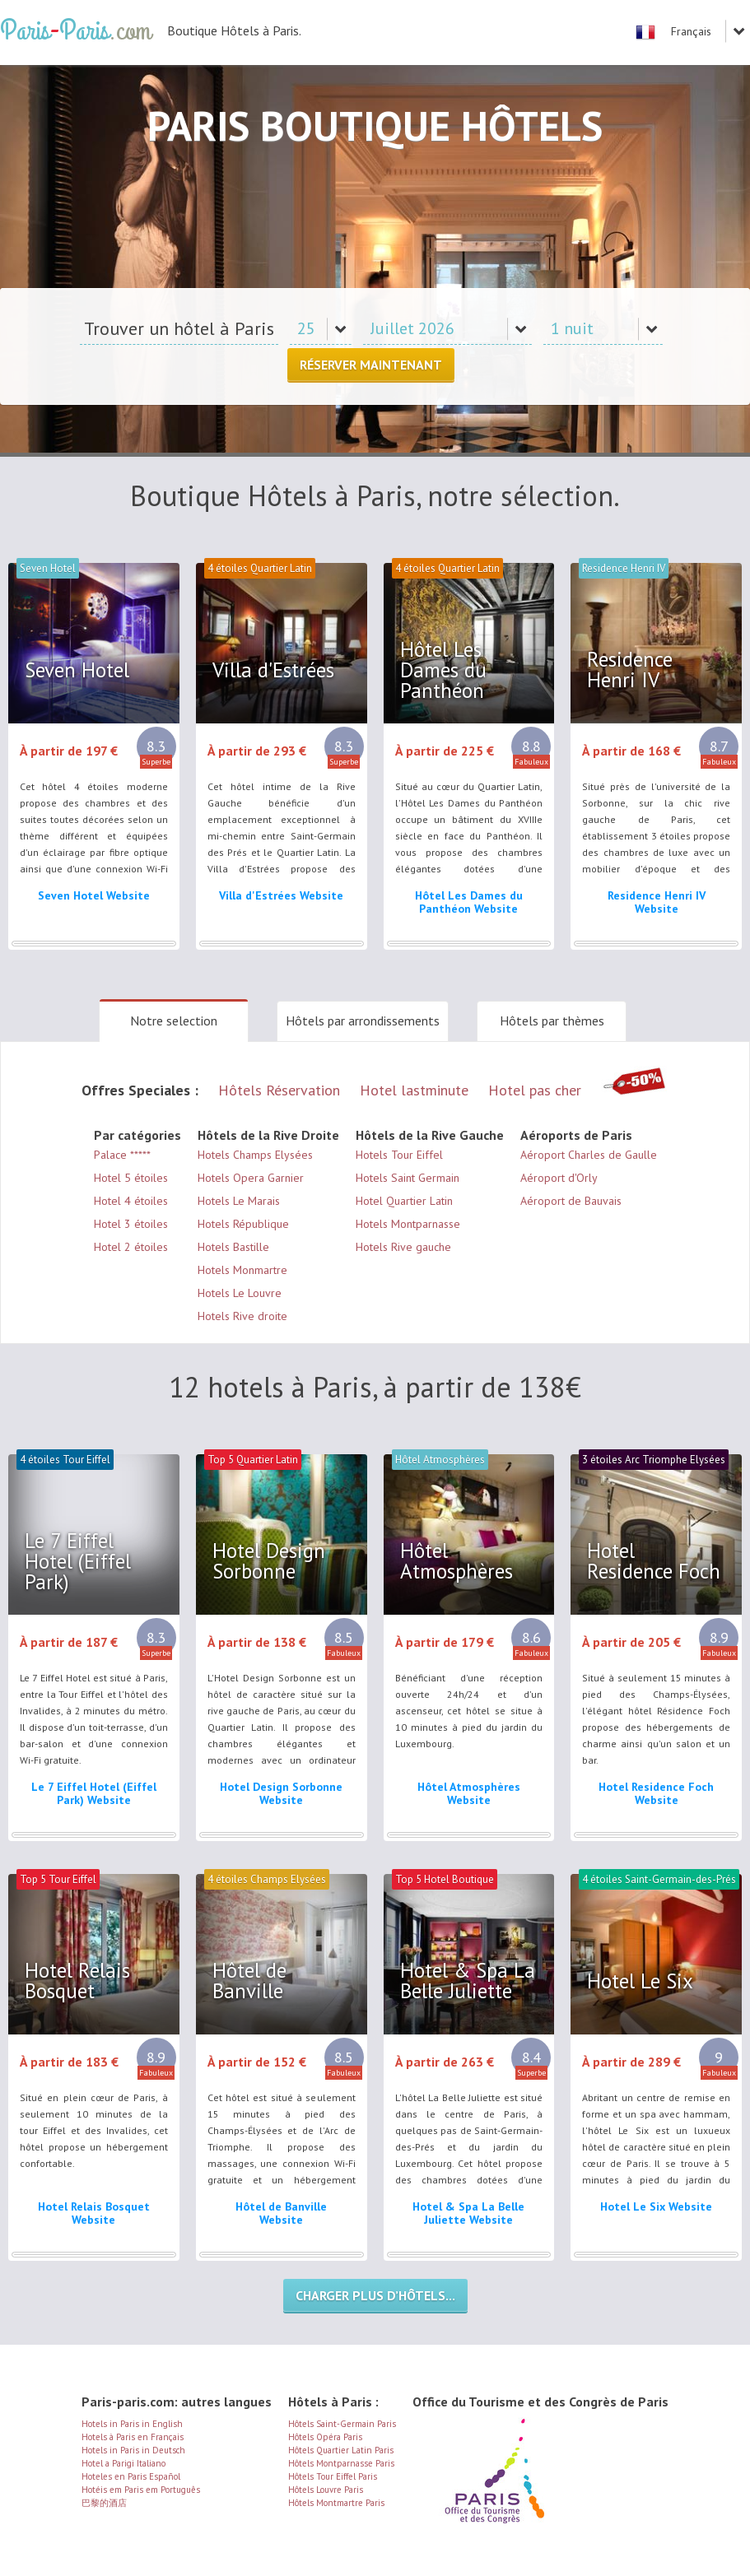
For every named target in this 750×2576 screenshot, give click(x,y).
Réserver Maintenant (371, 364)
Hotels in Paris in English (132, 2424)
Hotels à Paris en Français (133, 2437)
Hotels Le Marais (239, 1200)
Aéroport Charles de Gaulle (588, 1154)
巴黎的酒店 (104, 2503)
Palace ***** (122, 1154)
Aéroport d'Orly (559, 1177)
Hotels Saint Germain (407, 1177)
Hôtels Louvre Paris (325, 2489)
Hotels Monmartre (242, 1269)
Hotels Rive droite (242, 1316)
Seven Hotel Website (94, 895)
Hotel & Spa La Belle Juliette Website (468, 2213)
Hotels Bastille (233, 1246)
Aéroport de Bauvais (571, 1200)
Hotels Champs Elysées (255, 1154)
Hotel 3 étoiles (131, 1223)
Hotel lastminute (414, 1090)
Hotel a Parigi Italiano (123, 2463)
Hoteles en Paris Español (131, 2476)
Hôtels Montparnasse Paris (341, 2463)
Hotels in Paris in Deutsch (133, 2450)
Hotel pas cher (534, 1090)
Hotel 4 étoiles (131, 1200)
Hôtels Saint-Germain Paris (342, 2424)
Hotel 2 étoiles (131, 1246)
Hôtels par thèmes (552, 1020)
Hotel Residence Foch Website (656, 1793)
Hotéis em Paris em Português (141, 2489)
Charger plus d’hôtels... (375, 2295)
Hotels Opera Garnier (251, 1177)
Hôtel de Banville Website (281, 2213)
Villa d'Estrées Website (281, 895)
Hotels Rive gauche (403, 1246)
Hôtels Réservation (279, 1090)
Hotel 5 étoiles (131, 1177)
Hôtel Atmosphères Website (468, 1793)
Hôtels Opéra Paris (325, 2437)
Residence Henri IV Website (657, 902)
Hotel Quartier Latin (404, 1200)
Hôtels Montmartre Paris (336, 2503)
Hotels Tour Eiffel (399, 1154)
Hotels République (243, 1223)
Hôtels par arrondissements (363, 1020)
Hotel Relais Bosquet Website (94, 2213)
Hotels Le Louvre (240, 1293)
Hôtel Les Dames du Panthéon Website (469, 902)
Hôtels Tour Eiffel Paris (332, 2476)
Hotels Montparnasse (408, 1223)
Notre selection (173, 1020)
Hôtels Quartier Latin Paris (341, 2450)
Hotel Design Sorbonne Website (281, 1793)
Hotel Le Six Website (656, 2206)
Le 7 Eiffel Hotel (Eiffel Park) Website (93, 1793)
